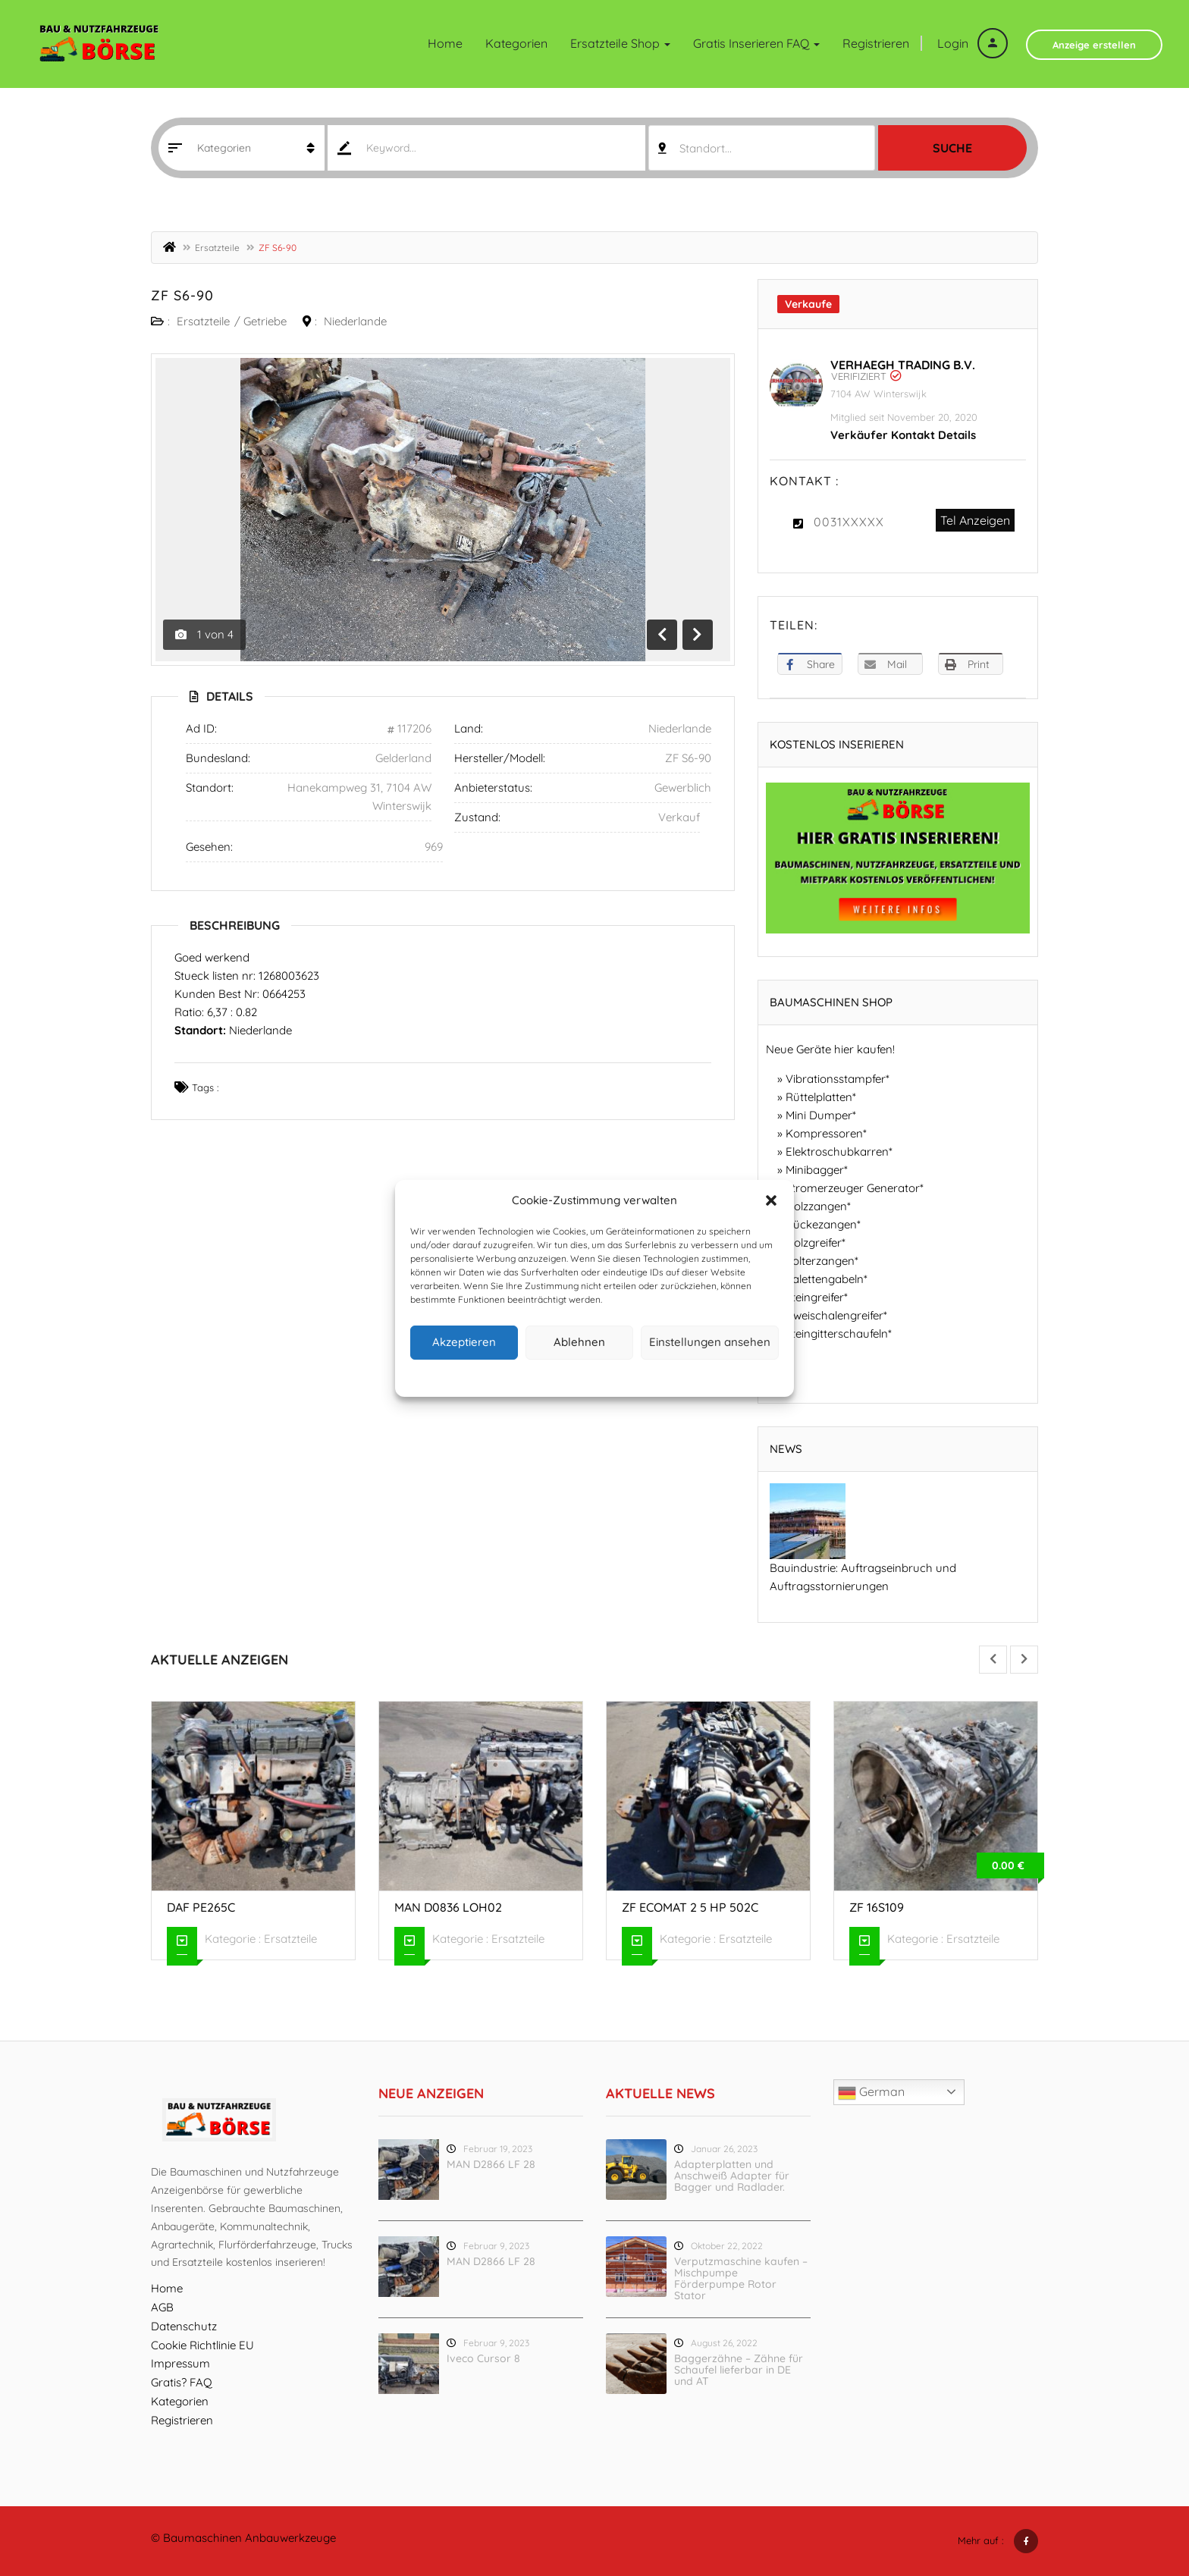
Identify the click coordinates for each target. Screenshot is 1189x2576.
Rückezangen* (823, 1224)
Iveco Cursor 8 (483, 2358)
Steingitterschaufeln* (839, 1333)
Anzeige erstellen (1094, 45)
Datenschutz (606, 1376)
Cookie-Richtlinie (537, 1376)
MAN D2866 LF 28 (491, 2164)
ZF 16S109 (876, 1907)
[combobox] (761, 148)
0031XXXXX (849, 521)
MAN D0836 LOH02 (448, 1907)
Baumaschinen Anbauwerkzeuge (249, 2538)
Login (972, 43)
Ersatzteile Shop (620, 43)
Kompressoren (824, 1133)
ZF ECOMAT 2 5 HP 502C (690, 1907)
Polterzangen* (822, 1260)
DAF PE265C (201, 1907)
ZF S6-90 (182, 295)
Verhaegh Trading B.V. (902, 364)
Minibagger (815, 1169)
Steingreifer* (817, 1297)
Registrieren (875, 43)
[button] (771, 1200)
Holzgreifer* (815, 1242)
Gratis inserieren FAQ (756, 43)
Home (445, 43)
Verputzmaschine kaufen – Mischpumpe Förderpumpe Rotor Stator (741, 2278)
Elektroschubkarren (837, 1151)
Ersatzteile (217, 247)
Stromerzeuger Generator (853, 1188)
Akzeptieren (464, 1342)
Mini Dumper (819, 1115)
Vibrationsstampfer (836, 1079)
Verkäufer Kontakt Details (903, 435)
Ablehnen (579, 1342)
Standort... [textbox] (705, 148)
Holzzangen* (818, 1206)
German (871, 2093)
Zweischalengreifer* (836, 1315)
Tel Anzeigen (975, 520)
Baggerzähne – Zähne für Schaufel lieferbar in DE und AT (738, 2370)
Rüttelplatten (819, 1097)
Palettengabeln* (826, 1279)
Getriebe (265, 321)
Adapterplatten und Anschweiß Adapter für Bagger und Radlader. (731, 2175)
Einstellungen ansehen (709, 1342)
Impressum (665, 1376)
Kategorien (516, 43)
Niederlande (355, 321)
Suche (952, 147)
